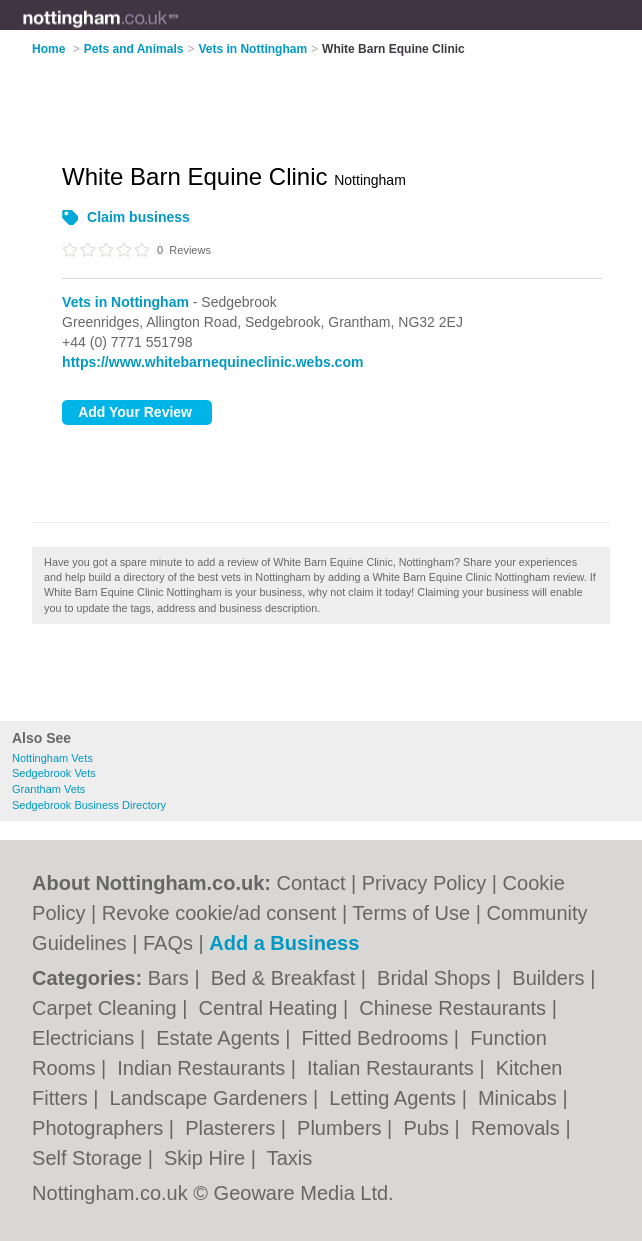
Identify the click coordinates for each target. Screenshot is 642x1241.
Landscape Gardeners (211, 1098)
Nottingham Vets (52, 758)
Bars (171, 978)
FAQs (168, 943)
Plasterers (233, 1128)
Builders (551, 978)
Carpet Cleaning (107, 1008)
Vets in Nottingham (125, 302)
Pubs (428, 1128)
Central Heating (271, 1008)
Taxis (290, 1158)
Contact (311, 883)
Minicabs (520, 1098)
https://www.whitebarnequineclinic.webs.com (212, 362)
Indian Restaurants (203, 1068)
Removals (518, 1128)
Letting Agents (395, 1098)
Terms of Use (411, 913)
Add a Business (284, 943)
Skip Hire (207, 1158)
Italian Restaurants (393, 1068)
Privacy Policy (424, 883)
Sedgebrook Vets (54, 773)
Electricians (86, 1038)
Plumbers (342, 1128)
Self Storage (90, 1158)
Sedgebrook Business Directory (89, 805)
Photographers (100, 1128)
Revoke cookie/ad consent (219, 913)
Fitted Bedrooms (378, 1038)
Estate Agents (220, 1038)
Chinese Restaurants (455, 1008)
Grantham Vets (48, 789)
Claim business (138, 217)
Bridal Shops (436, 978)
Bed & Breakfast (286, 978)
